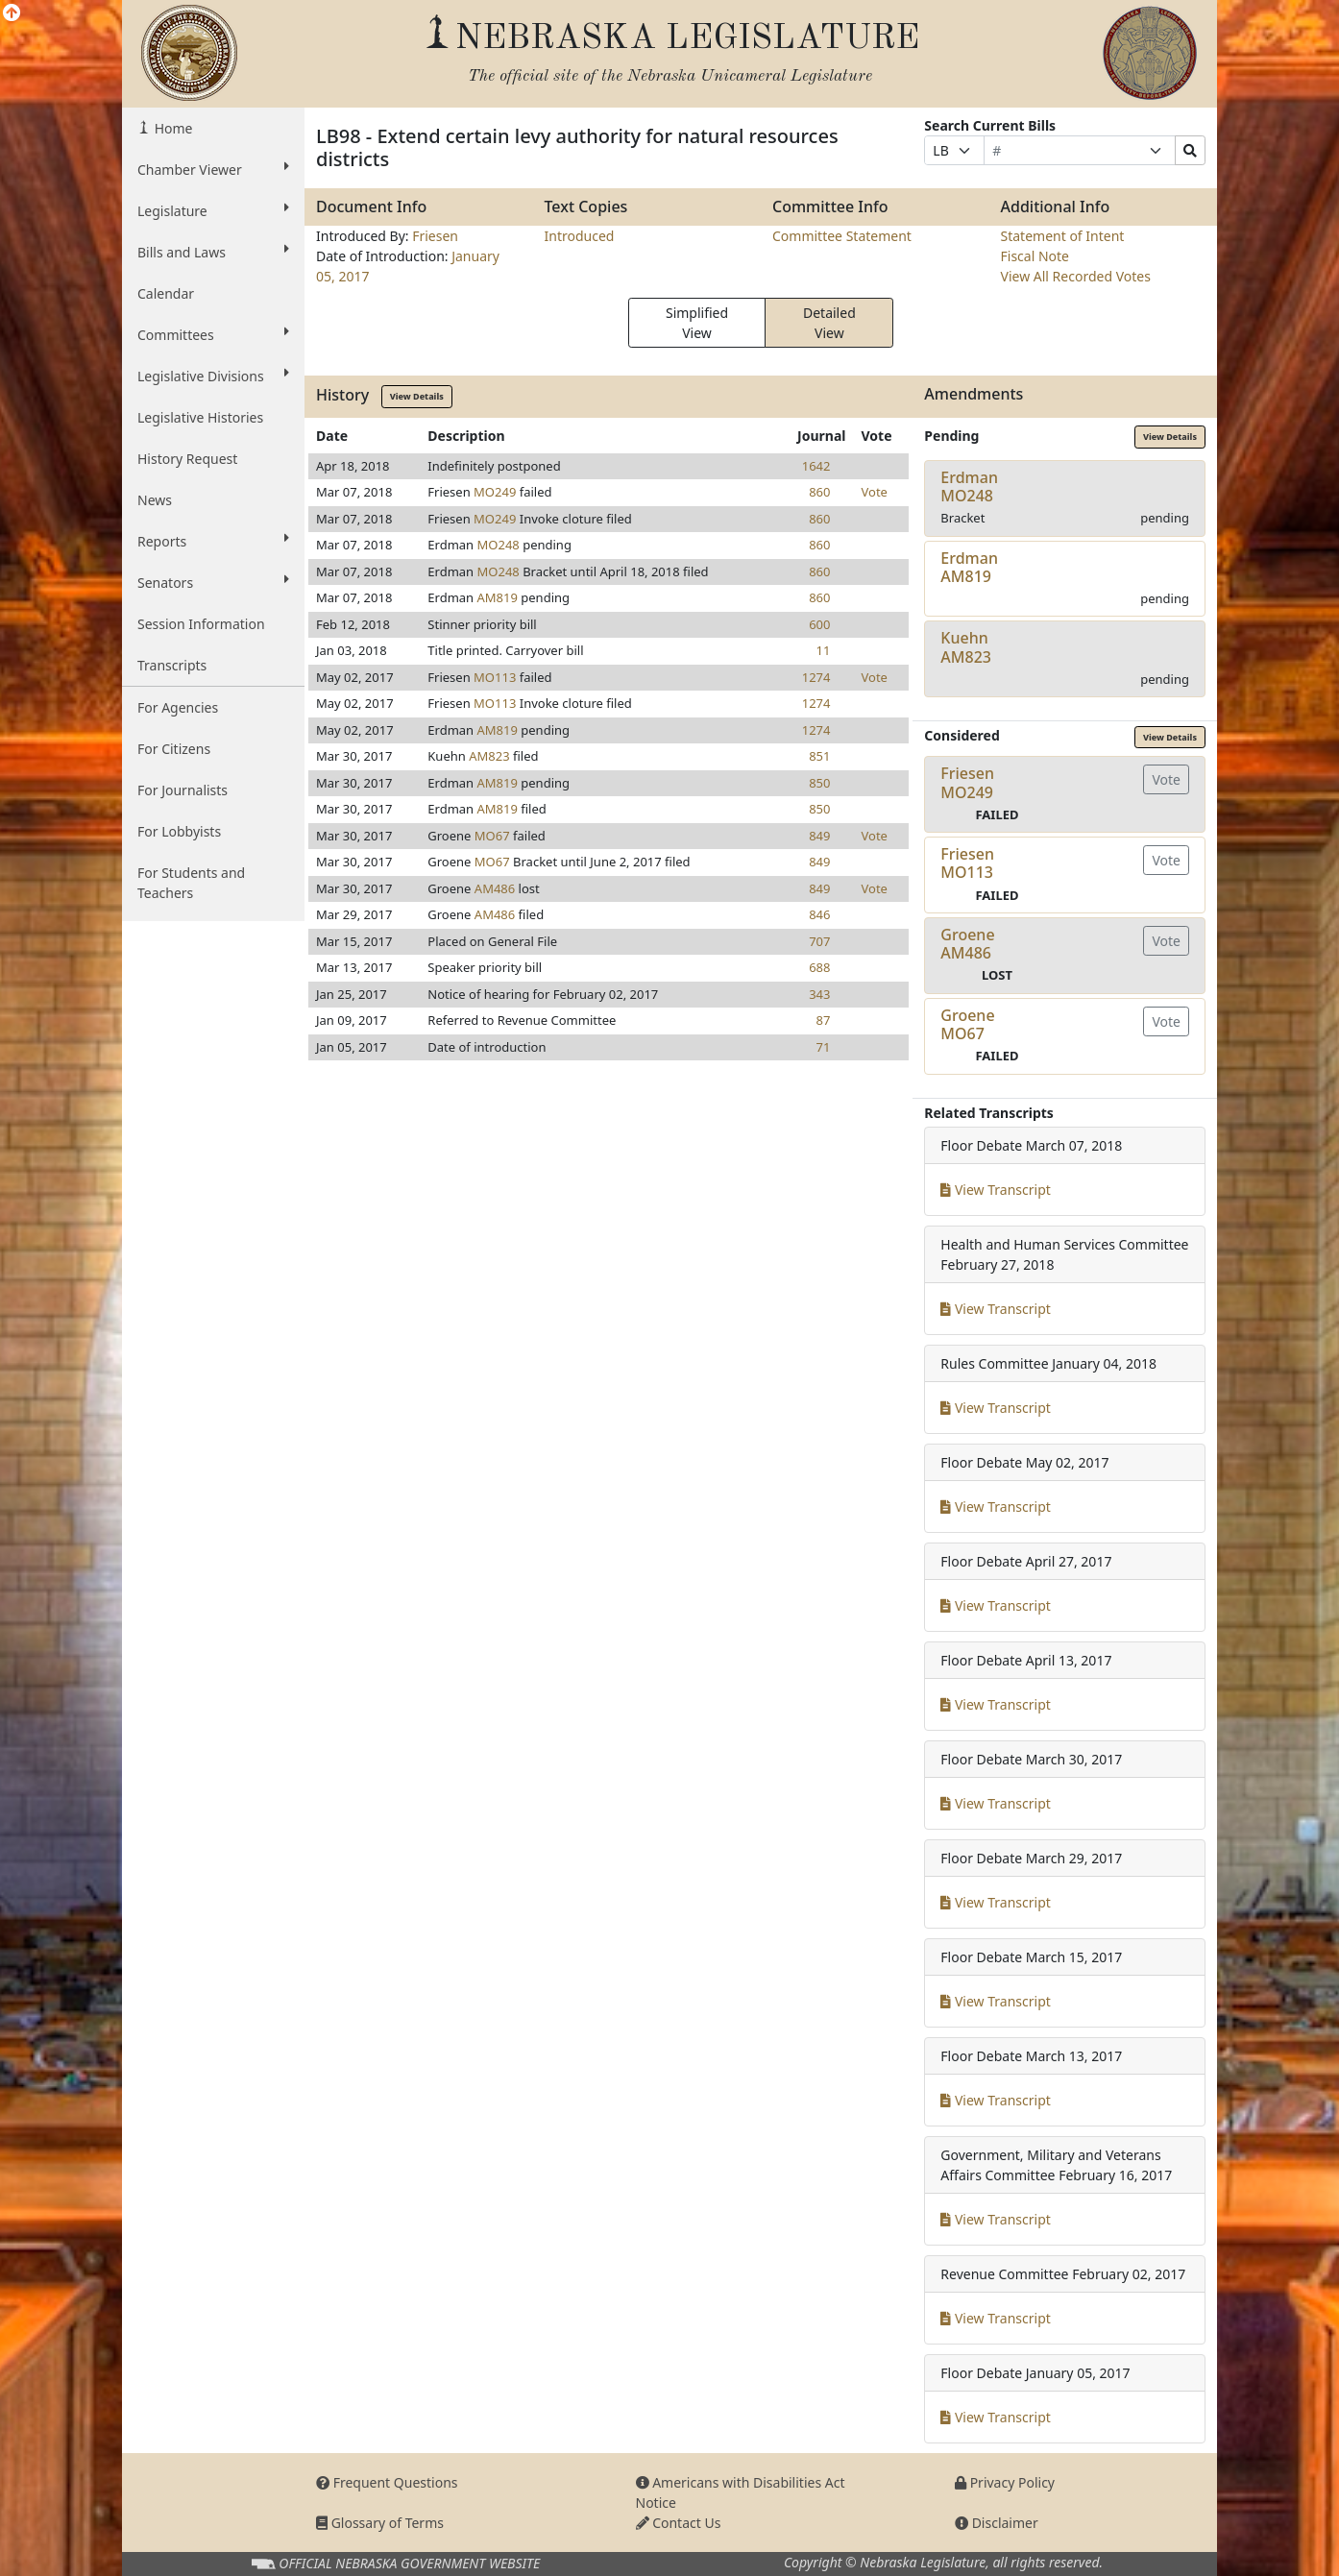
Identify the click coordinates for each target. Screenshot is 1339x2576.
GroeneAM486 (967, 943)
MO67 (492, 835)
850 (819, 782)
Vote (874, 491)
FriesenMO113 (967, 863)
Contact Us (678, 2523)
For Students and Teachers (191, 882)
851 (819, 756)
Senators (213, 582)
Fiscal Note (1035, 256)
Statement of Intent (1063, 236)
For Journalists (182, 790)
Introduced (580, 236)
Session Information (201, 624)
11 (823, 650)
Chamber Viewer (213, 169)
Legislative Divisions (213, 375)
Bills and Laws (213, 251)
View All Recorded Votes (1076, 276)
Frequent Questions (387, 2482)
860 (819, 491)
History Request (187, 459)
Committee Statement (842, 236)
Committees (213, 334)
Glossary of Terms (380, 2523)
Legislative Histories (200, 417)
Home (171, 128)
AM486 (495, 888)
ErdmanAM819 (969, 567)
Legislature (213, 210)
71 (823, 1047)
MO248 (498, 544)
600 (819, 624)
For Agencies (177, 707)
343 (819, 994)
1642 (816, 465)
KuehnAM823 (965, 647)
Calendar (165, 293)
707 (819, 941)
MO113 (495, 677)
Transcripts (172, 665)
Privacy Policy (1005, 2482)
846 (819, 914)
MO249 (495, 491)
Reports (213, 540)
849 (819, 835)
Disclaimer (996, 2523)
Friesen (435, 236)
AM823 (489, 756)
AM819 (497, 597)
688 (819, 967)
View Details (417, 396)
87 (823, 1020)
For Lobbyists (179, 831)
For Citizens (173, 749)
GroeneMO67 (967, 1024)
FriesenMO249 (967, 782)
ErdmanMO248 (969, 486)
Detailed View (829, 323)
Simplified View (697, 323)
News (154, 500)
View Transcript (995, 1189)
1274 (816, 677)
